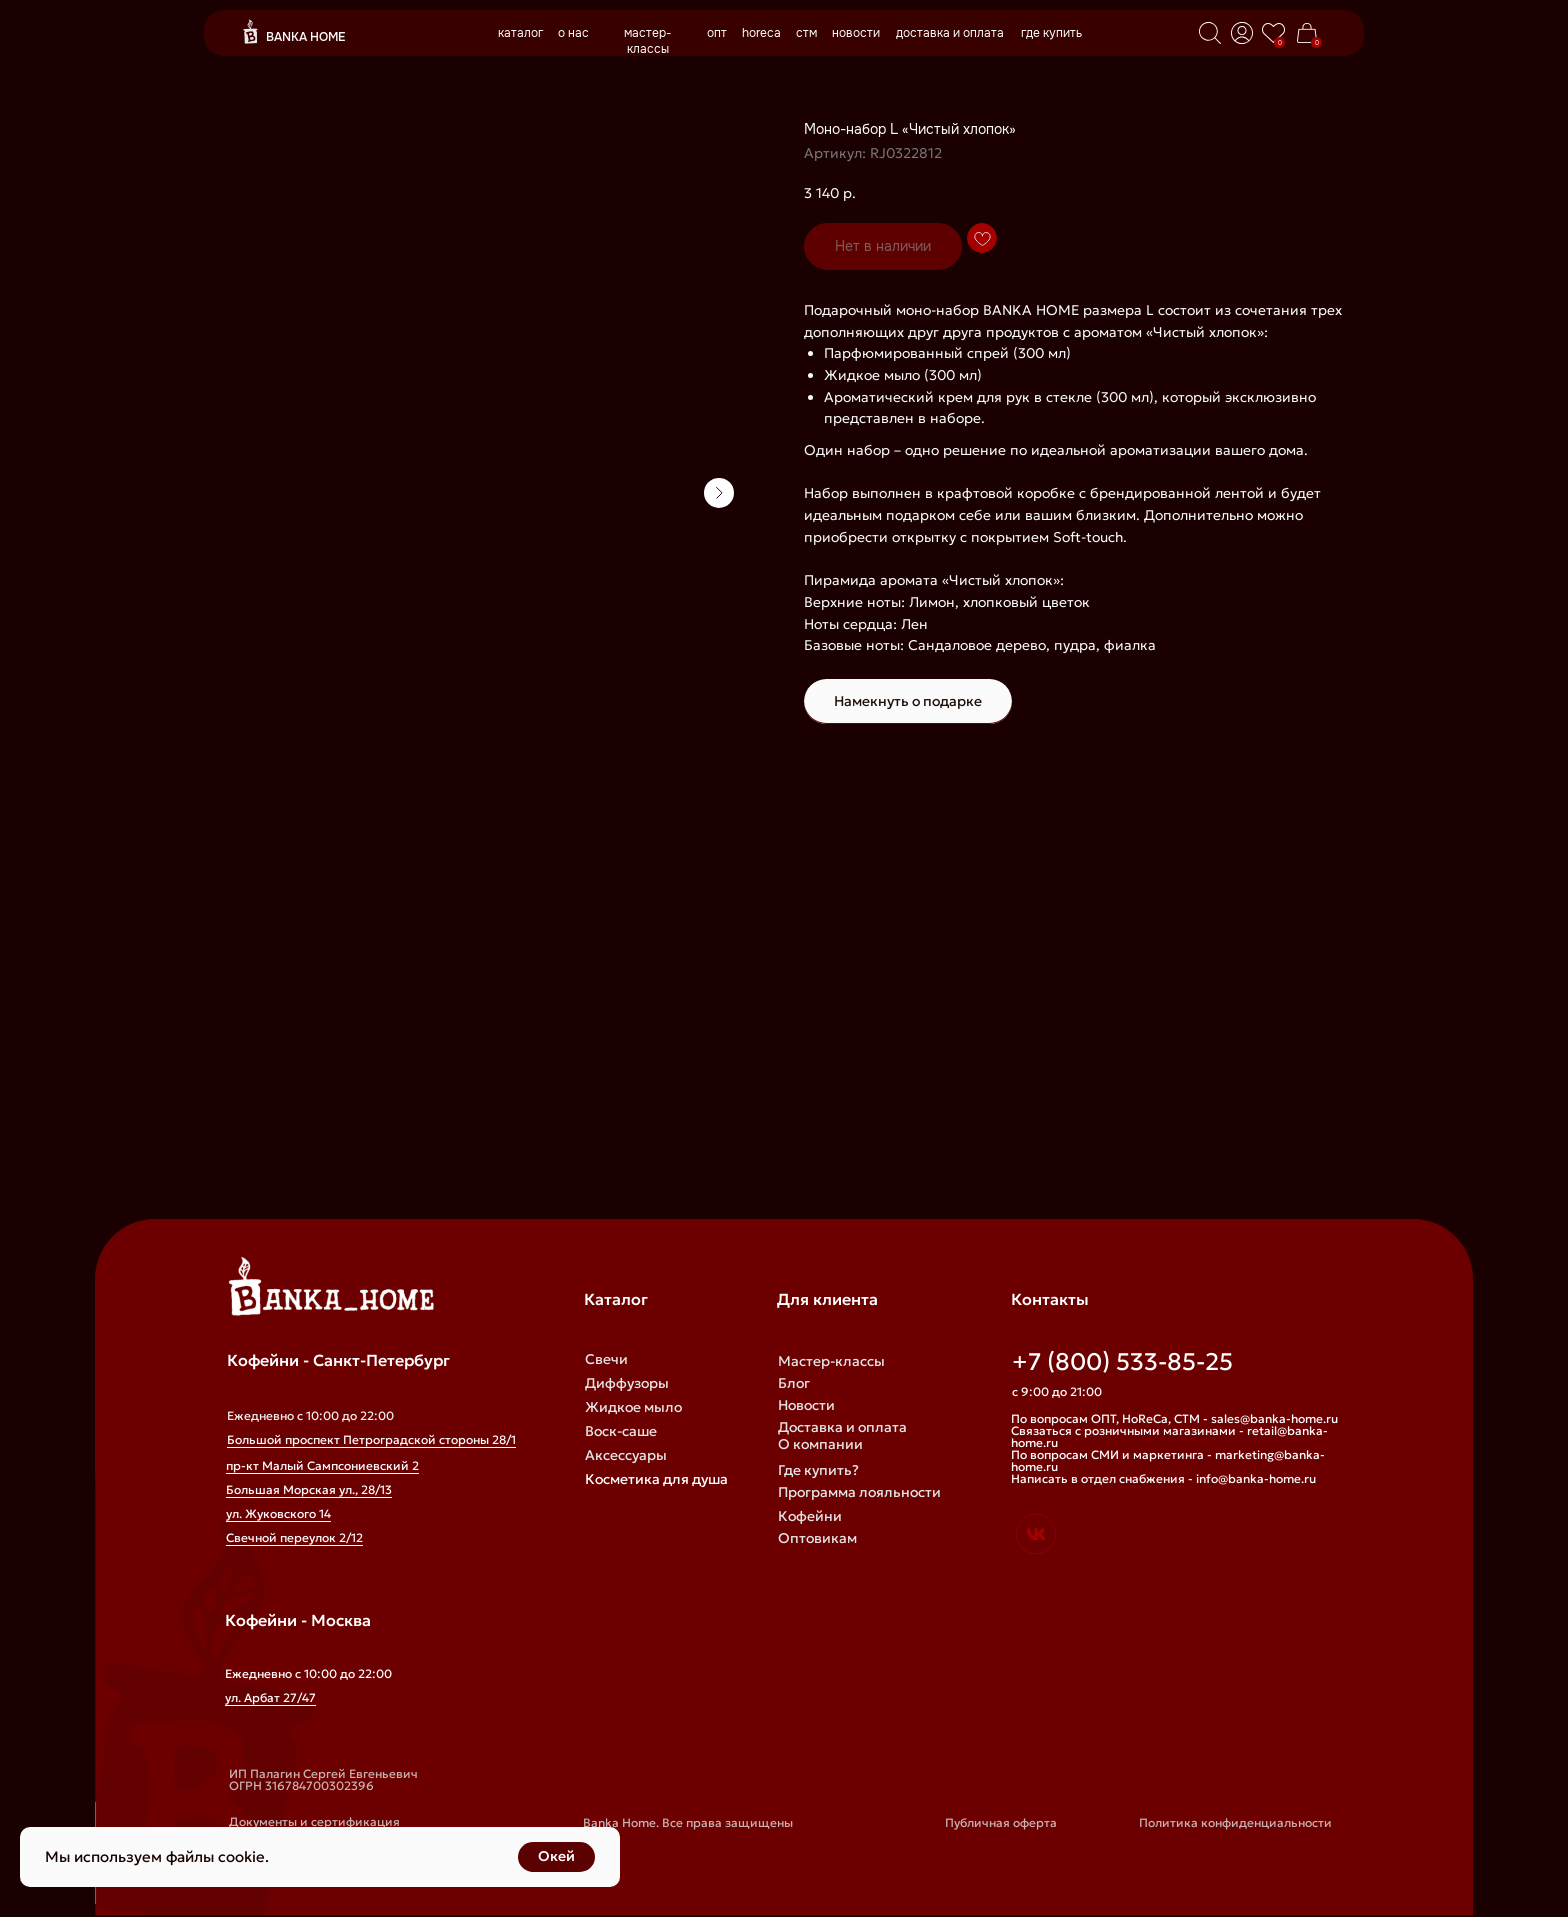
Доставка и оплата (842, 1427)
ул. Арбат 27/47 (270, 1697)
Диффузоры (627, 1383)
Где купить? (818, 1470)
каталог (520, 33)
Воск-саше (621, 1431)
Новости (806, 1405)
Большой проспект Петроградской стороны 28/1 (371, 1439)
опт (717, 33)
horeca (761, 33)
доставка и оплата (950, 33)
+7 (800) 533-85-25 (1122, 1362)
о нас (573, 33)
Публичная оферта (1001, 1822)
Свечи (606, 1359)
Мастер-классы (831, 1361)
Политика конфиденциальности (1235, 1822)
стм (806, 33)
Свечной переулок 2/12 (294, 1537)
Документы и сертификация (314, 1821)
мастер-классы (648, 41)
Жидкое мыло (633, 1407)
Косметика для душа (656, 1479)
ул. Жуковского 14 (278, 1513)
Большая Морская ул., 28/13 (309, 1489)
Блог (794, 1383)
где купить (1051, 33)
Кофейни (810, 1516)
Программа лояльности (859, 1492)
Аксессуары (626, 1455)
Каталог (616, 1299)
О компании (820, 1444)
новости (856, 33)
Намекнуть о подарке (908, 701)
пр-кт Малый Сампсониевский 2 (322, 1465)
